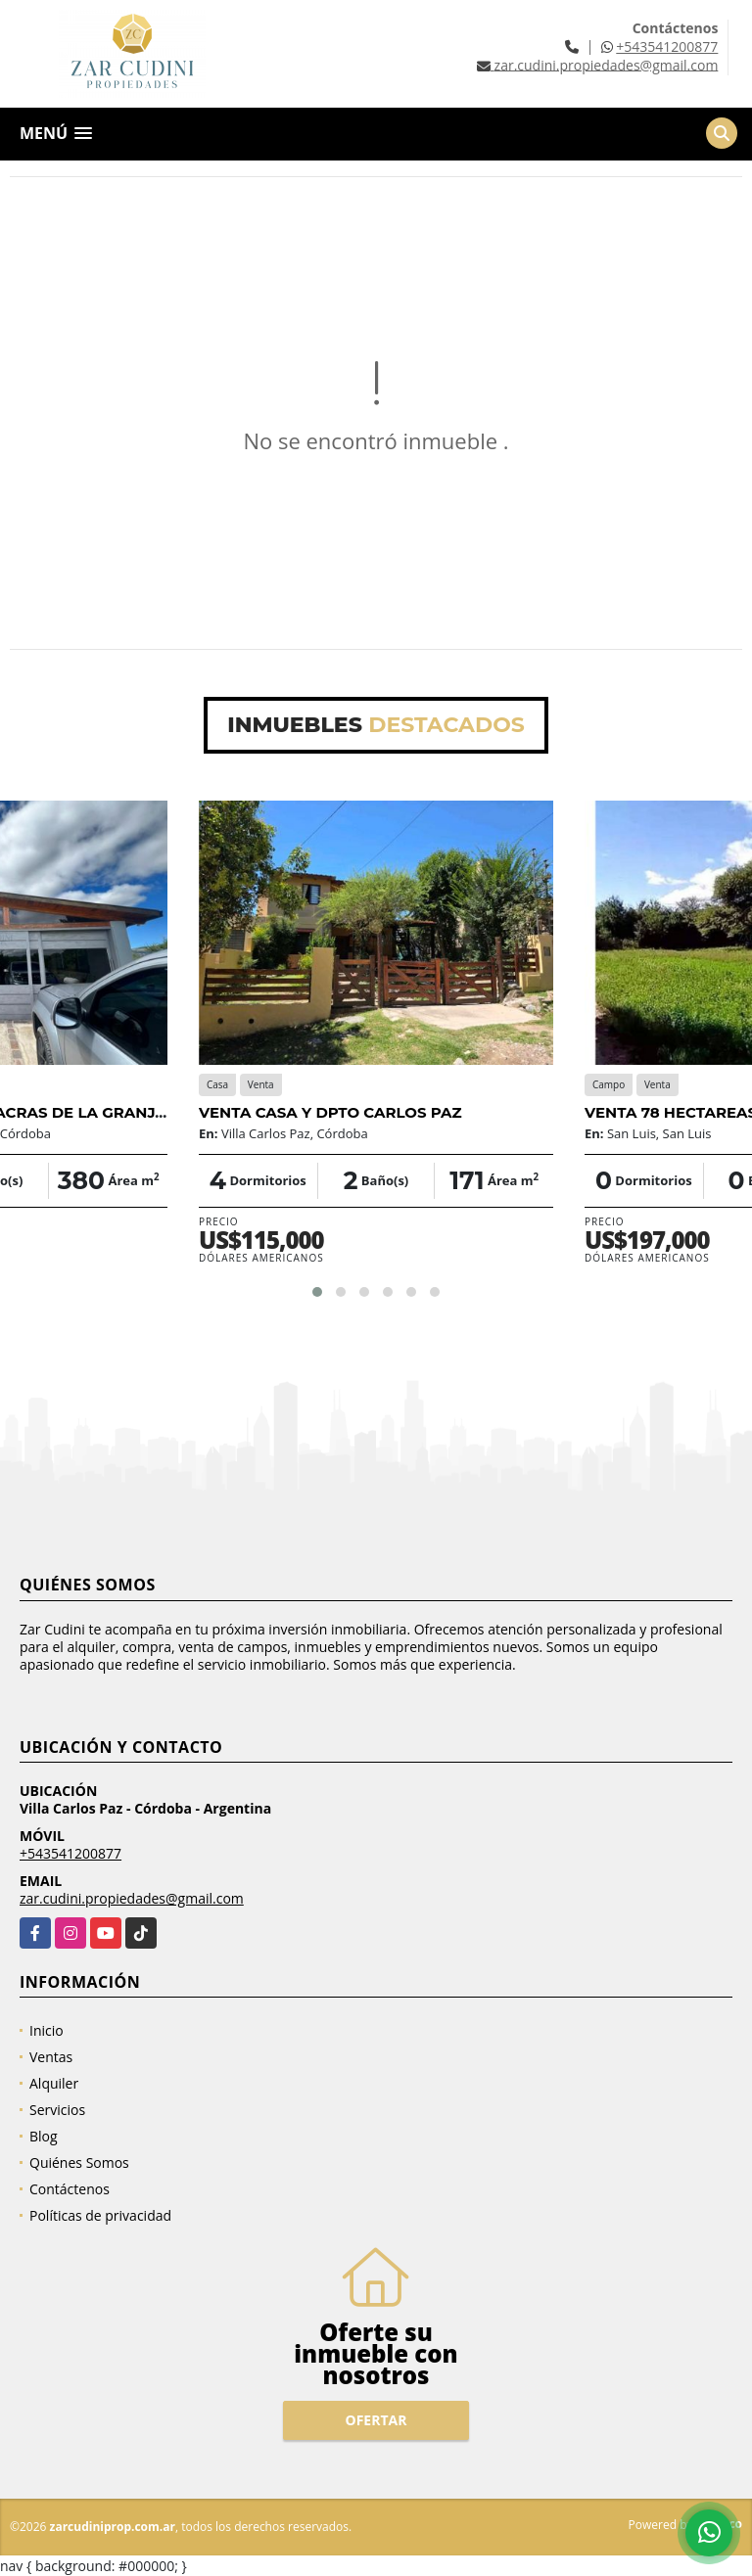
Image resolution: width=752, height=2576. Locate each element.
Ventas (50, 2056)
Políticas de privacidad (100, 2215)
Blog (43, 2136)
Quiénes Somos (79, 2162)
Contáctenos (69, 2189)
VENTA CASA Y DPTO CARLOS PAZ (330, 1112)
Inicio (46, 2030)
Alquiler (53, 2083)
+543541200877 (667, 46)
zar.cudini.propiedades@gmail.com (132, 1898)
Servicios (57, 2109)
